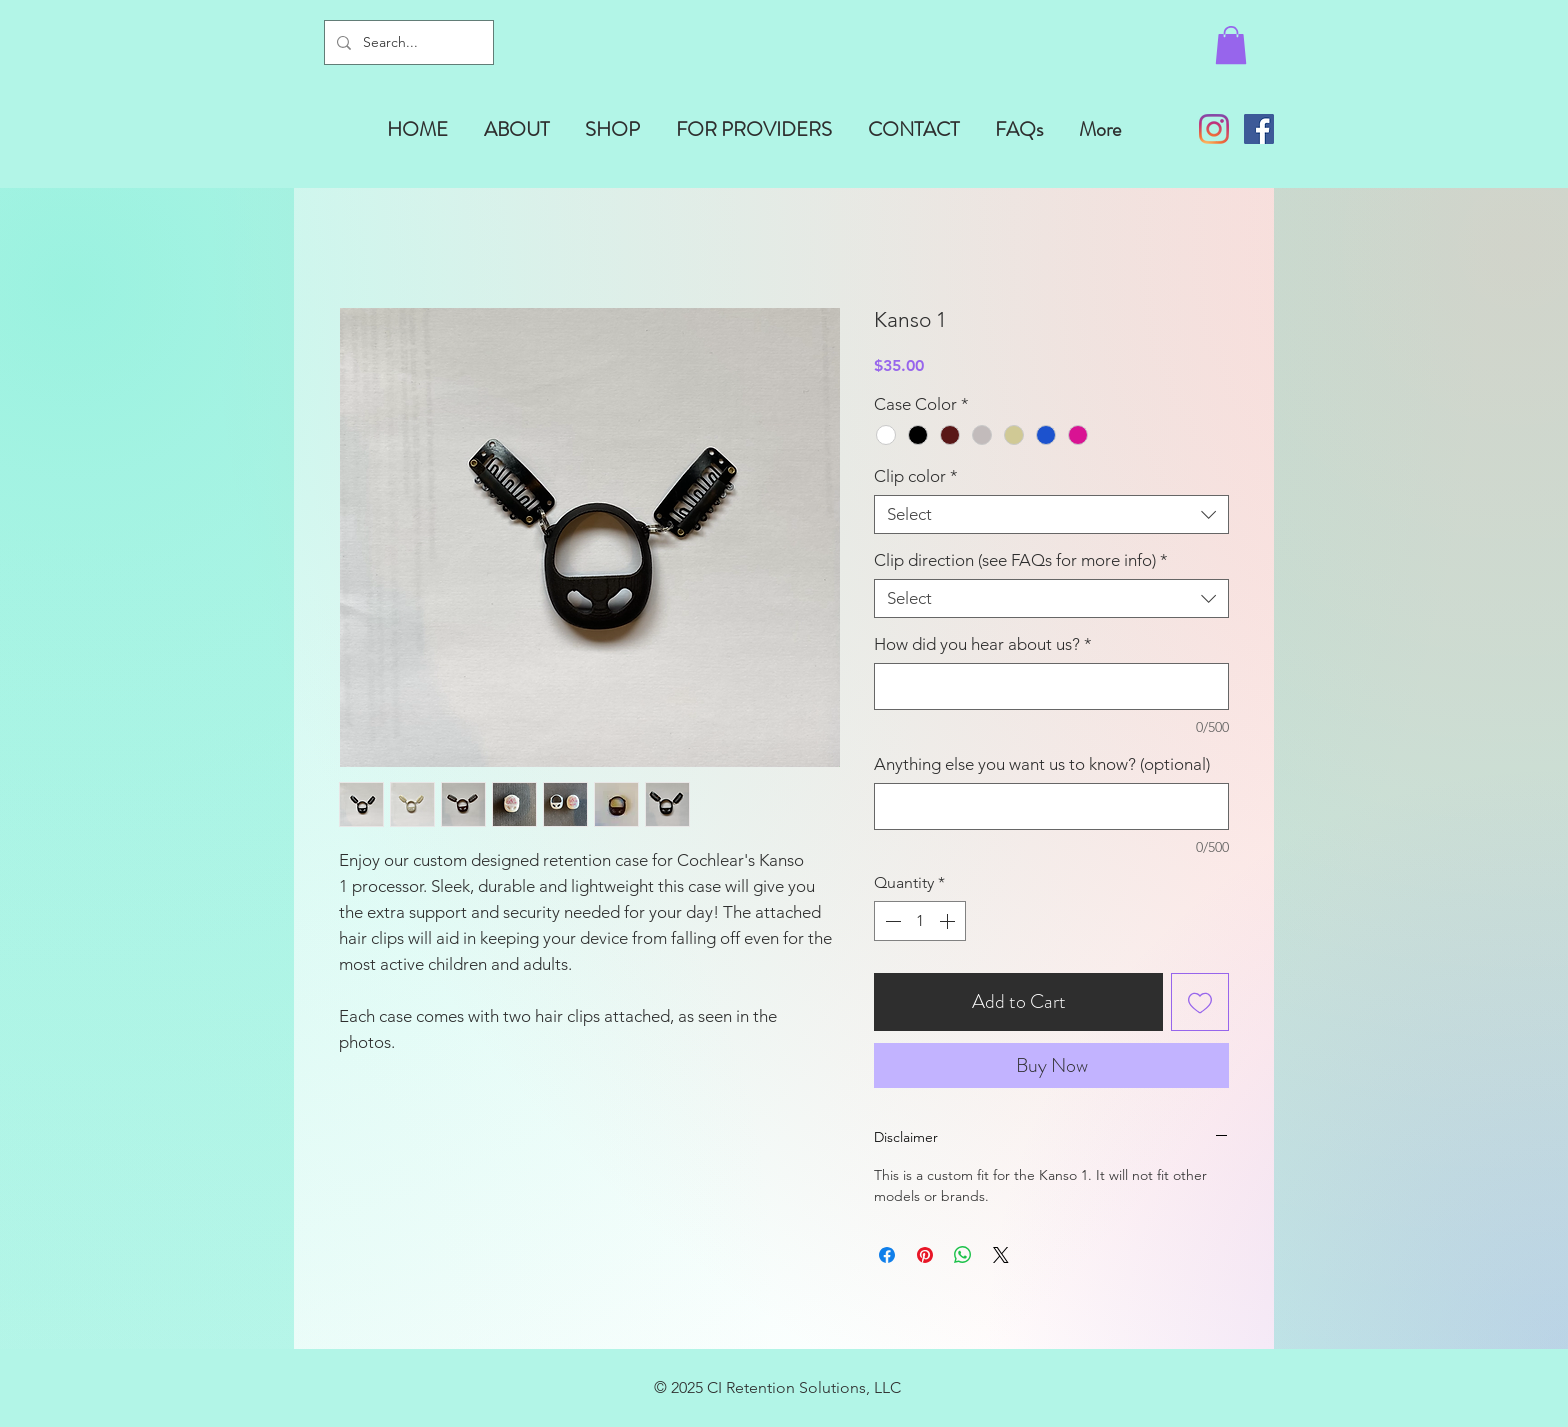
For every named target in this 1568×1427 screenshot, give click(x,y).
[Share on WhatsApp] (963, 1255)
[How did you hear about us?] (1051, 686)
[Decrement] (891, 921)
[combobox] (1051, 514)
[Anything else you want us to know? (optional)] (1051, 806)
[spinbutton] (920, 921)
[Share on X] (1001, 1255)
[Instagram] (1214, 129)
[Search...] (407, 42)
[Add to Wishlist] (1200, 1002)
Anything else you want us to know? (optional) (1042, 764)
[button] (1231, 45)
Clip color (916, 476)
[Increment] (949, 921)
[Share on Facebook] (887, 1255)
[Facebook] (1259, 129)
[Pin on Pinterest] (925, 1255)
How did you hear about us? (983, 644)
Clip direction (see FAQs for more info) (1021, 560)
